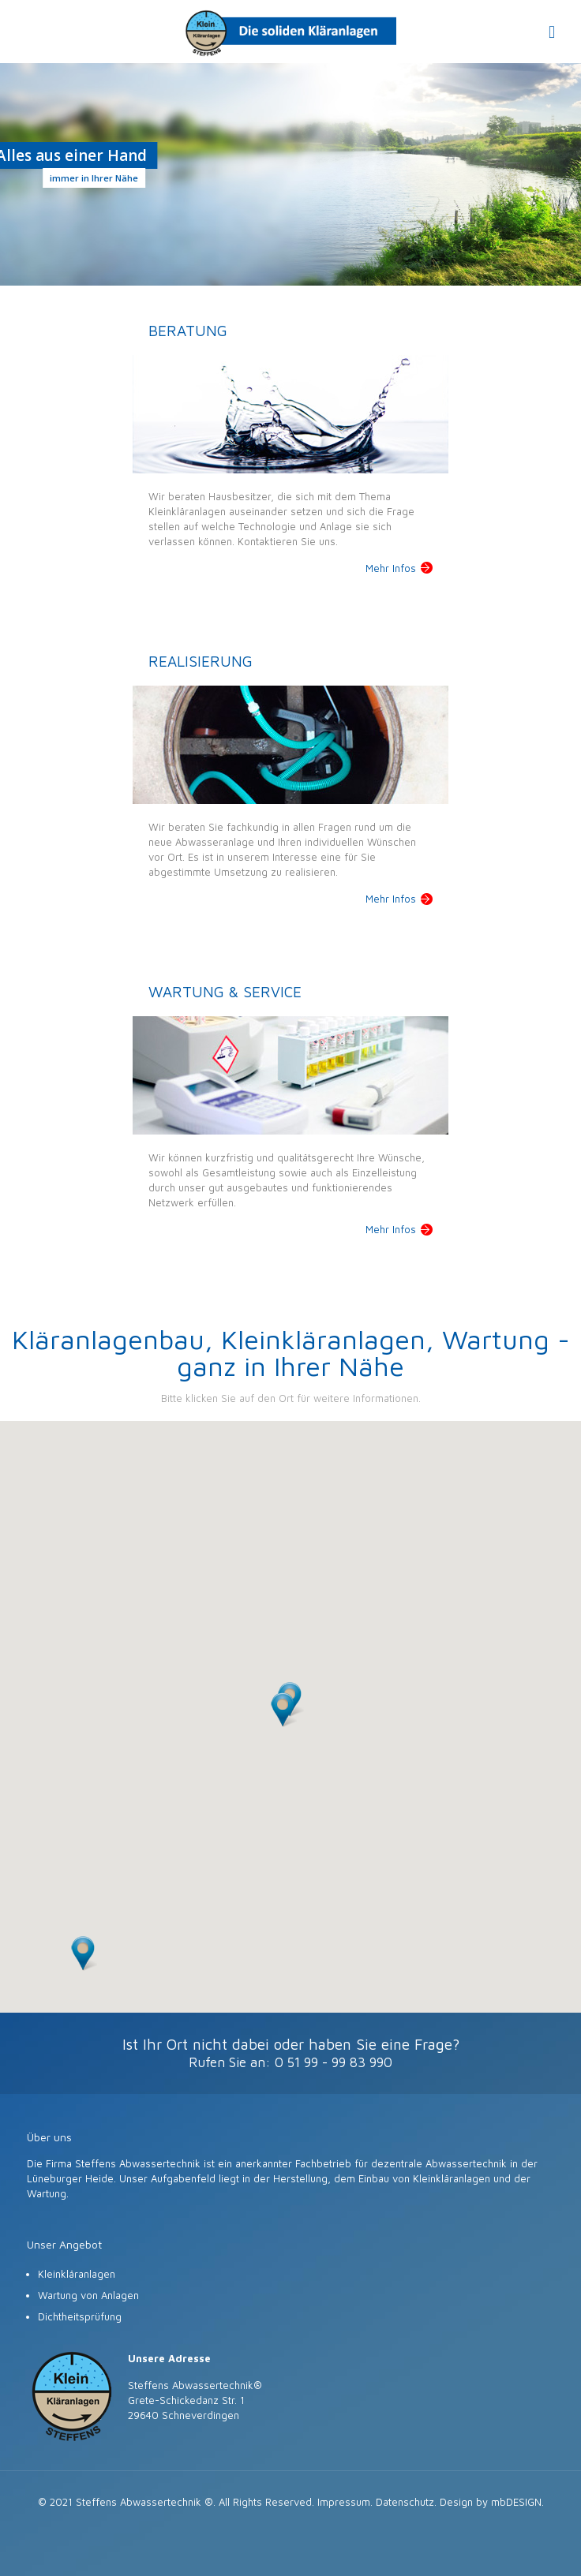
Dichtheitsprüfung (80, 2316)
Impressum (343, 2502)
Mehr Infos (390, 568)
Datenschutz (405, 2502)
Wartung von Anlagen (88, 2295)
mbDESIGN (516, 2502)
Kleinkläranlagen (76, 2274)
